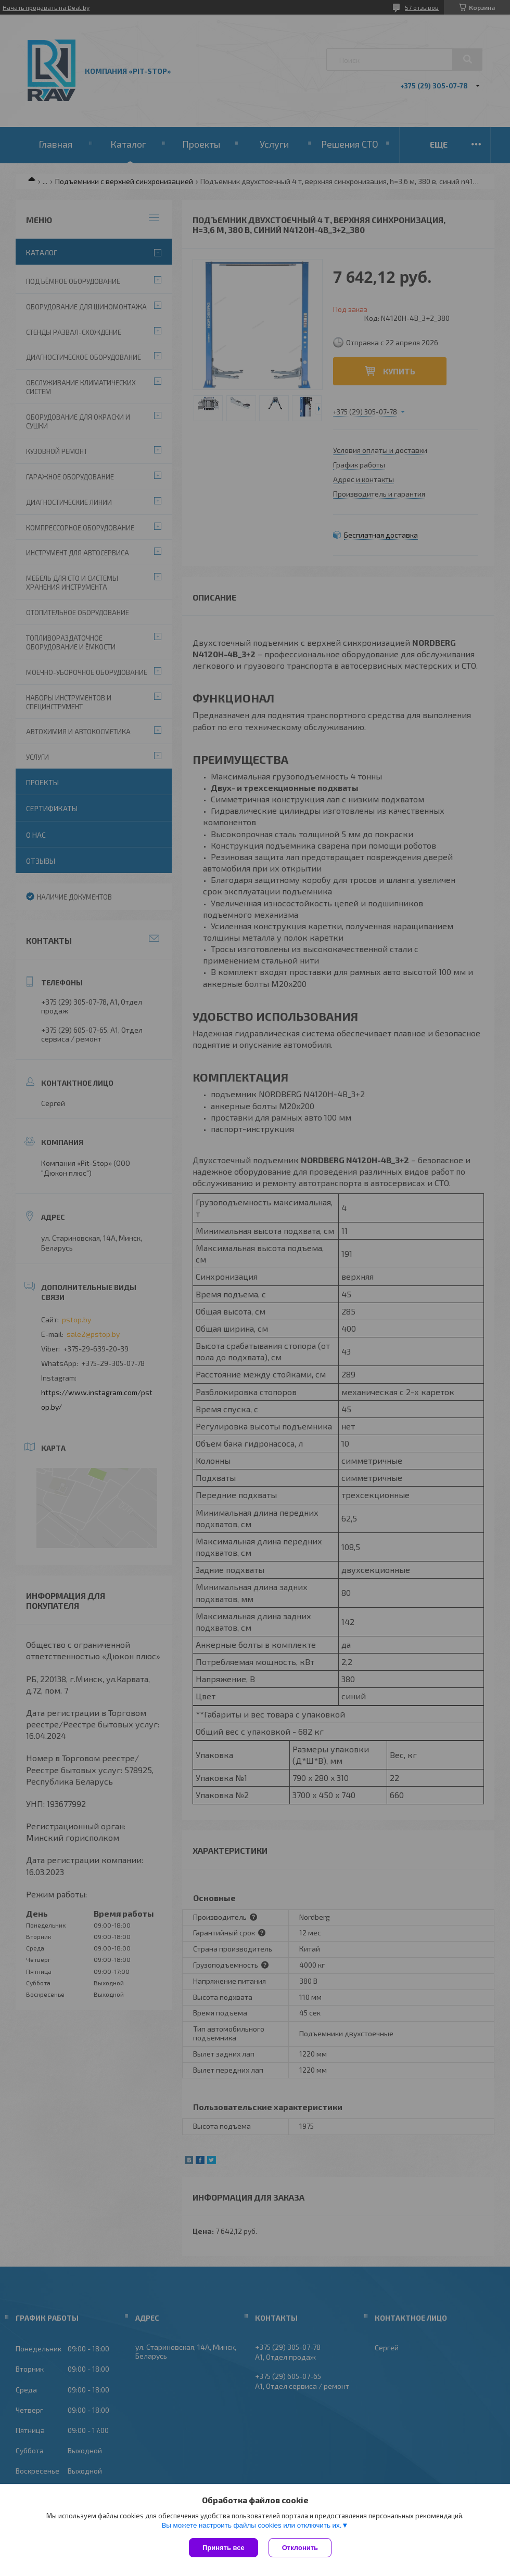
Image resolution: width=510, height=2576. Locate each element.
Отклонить (300, 2548)
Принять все (223, 2548)
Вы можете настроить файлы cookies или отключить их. (251, 2525)
